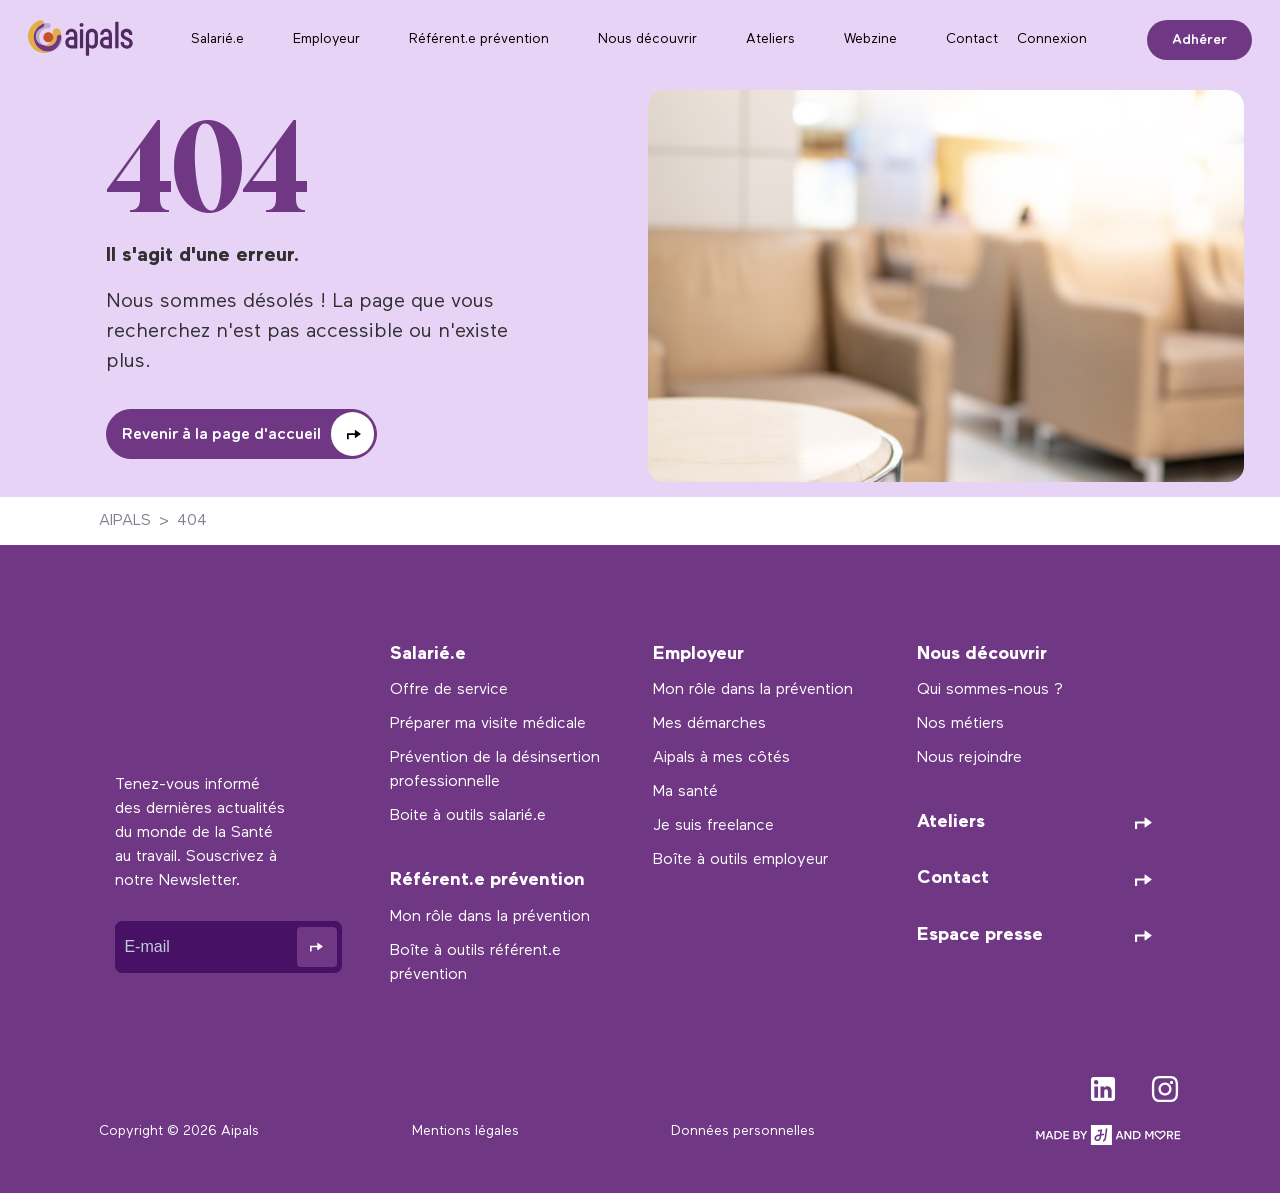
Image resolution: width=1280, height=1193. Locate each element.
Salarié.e (217, 39)
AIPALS (125, 521)
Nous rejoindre (969, 758)
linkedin (1103, 1085)
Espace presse (980, 935)
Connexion (1052, 39)
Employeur (326, 39)
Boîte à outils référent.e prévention (475, 963)
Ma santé (685, 792)
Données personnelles (743, 1131)
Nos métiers (960, 724)
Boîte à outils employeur (740, 860)
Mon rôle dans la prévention (490, 917)
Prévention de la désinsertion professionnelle (495, 770)
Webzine (870, 39)
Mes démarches (709, 724)
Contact (972, 39)
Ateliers (770, 39)
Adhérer (1199, 40)
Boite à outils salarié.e (468, 816)
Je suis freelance (713, 826)
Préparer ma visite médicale (488, 724)
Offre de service (449, 690)
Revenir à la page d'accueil (221, 435)
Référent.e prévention (479, 39)
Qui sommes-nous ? (990, 690)
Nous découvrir (647, 39)
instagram (1165, 1085)
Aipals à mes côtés (721, 758)
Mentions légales (465, 1131)
